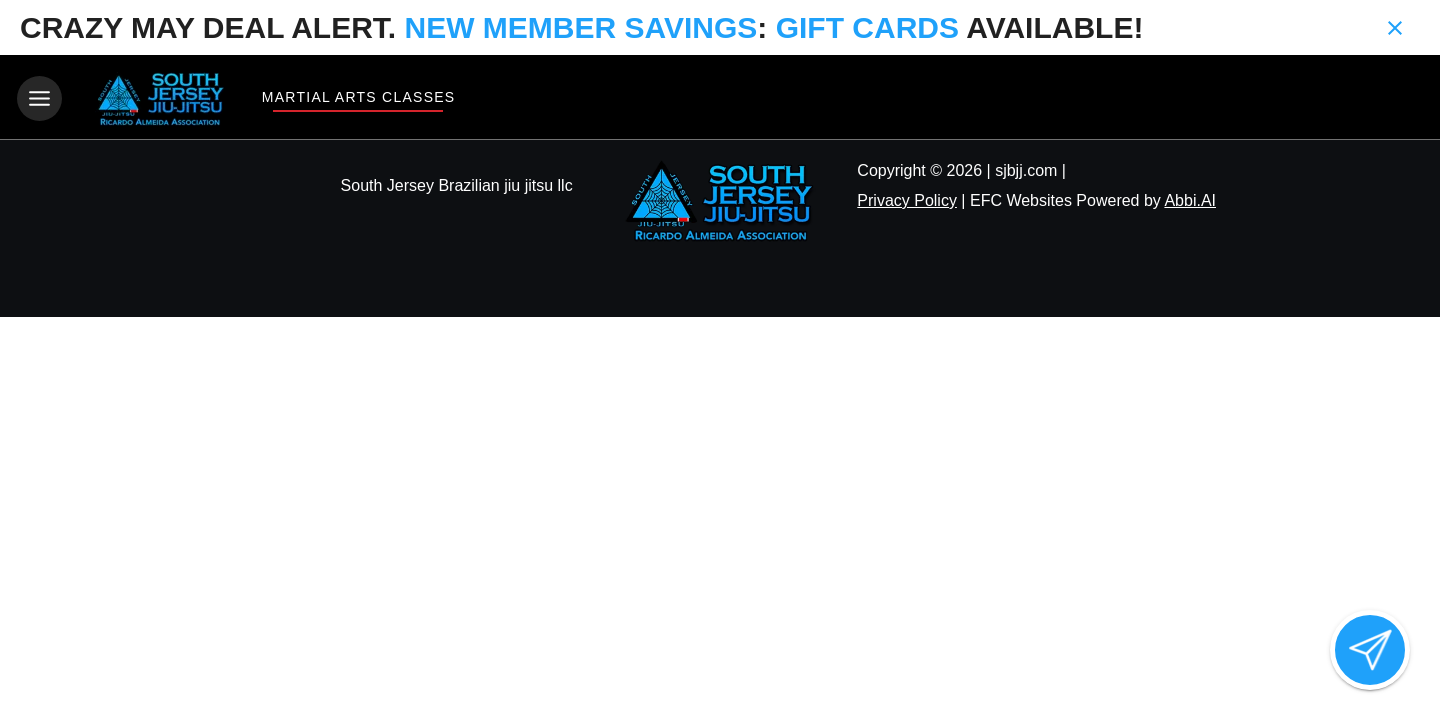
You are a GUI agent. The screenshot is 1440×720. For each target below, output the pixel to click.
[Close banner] (1395, 28)
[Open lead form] (1370, 650)
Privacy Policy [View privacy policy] (907, 200)
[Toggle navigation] (39, 98)
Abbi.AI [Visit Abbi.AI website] (1190, 200)
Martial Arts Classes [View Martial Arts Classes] (358, 97)
